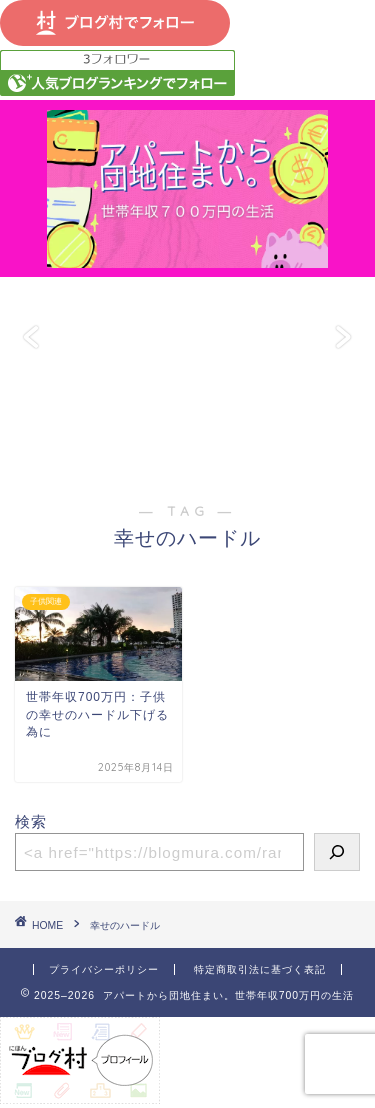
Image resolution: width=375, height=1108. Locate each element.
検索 (31, 821)
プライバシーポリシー (104, 969)
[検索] (337, 852)
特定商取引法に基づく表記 (260, 969)
